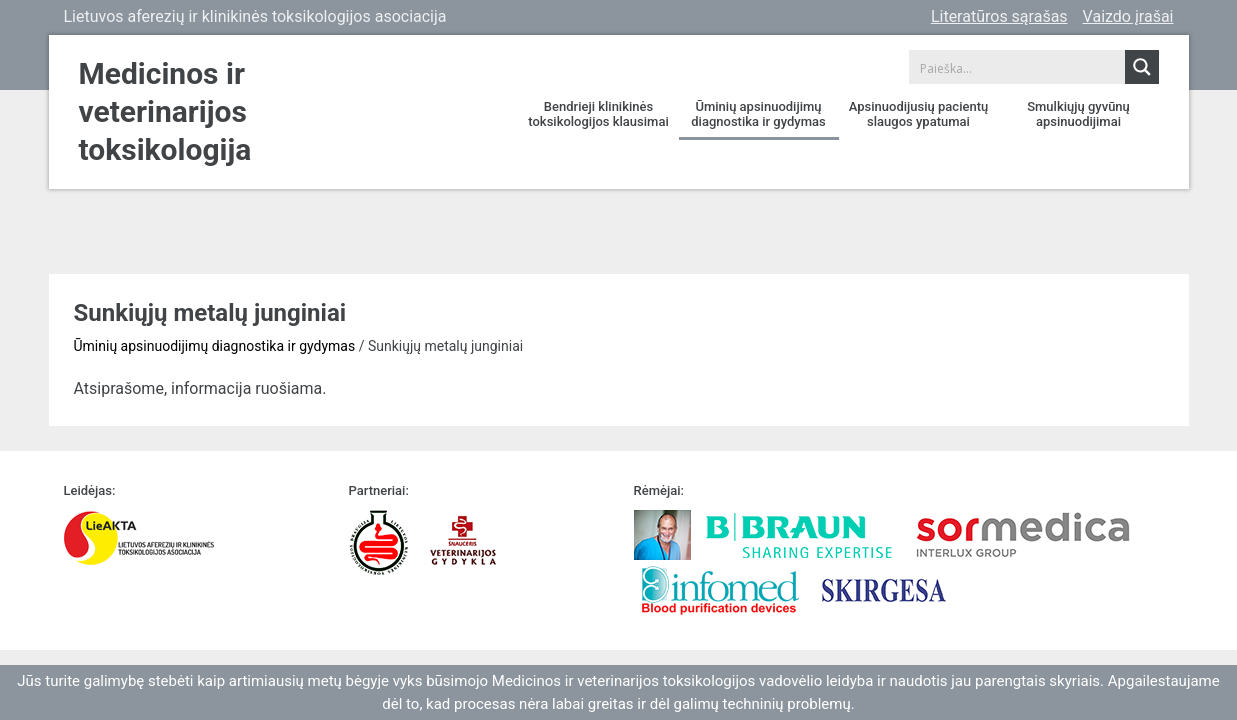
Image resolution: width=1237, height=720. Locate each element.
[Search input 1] (1018, 67)
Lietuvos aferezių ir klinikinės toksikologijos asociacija (255, 16)
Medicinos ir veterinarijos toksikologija (165, 111)
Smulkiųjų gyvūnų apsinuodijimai (1078, 114)
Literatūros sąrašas (999, 16)
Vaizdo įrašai (1128, 16)
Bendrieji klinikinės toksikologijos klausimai (598, 114)
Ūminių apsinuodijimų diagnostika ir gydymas (758, 114)
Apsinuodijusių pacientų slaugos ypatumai (918, 114)
